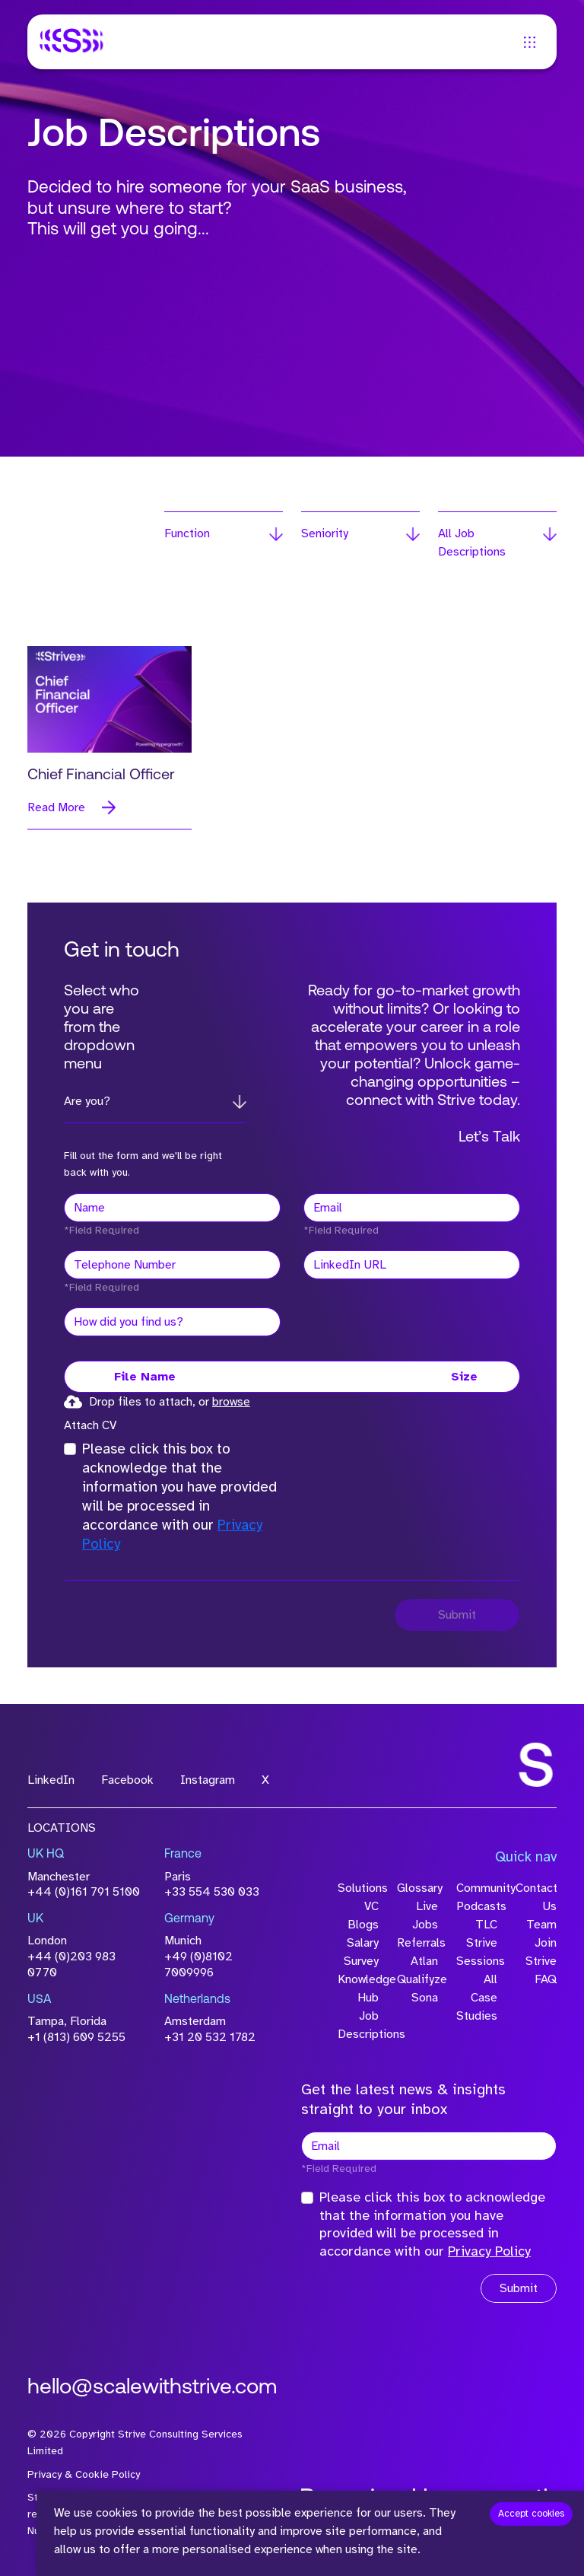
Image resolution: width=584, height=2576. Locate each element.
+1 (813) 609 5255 (76, 2037)
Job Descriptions (358, 2025)
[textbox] (172, 1207)
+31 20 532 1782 (210, 2037)
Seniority (324, 533)
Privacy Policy (489, 2251)
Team (541, 1924)
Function (187, 533)
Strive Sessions (476, 1952)
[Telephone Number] (172, 1264)
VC (371, 1906)
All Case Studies (476, 1998)
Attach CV (90, 1425)
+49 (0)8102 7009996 (198, 1964)
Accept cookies (531, 2514)
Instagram (207, 1780)
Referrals (417, 1942)
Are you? (87, 1101)
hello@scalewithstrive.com (152, 2388)
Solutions (358, 1888)
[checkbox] (70, 1449)
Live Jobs (425, 1915)
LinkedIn (51, 1780)
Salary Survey (361, 1952)
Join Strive (541, 1952)
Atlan (424, 1961)
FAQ (546, 1979)
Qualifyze (417, 1979)
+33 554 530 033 (211, 1891)
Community (476, 1888)
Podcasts (476, 1906)
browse (231, 1401)
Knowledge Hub (358, 1988)
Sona (424, 1997)
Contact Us (536, 1897)
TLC (486, 1924)
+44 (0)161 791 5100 (83, 1891)
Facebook (127, 1780)
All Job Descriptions (472, 542)
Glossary (417, 1888)
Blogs (363, 1924)
